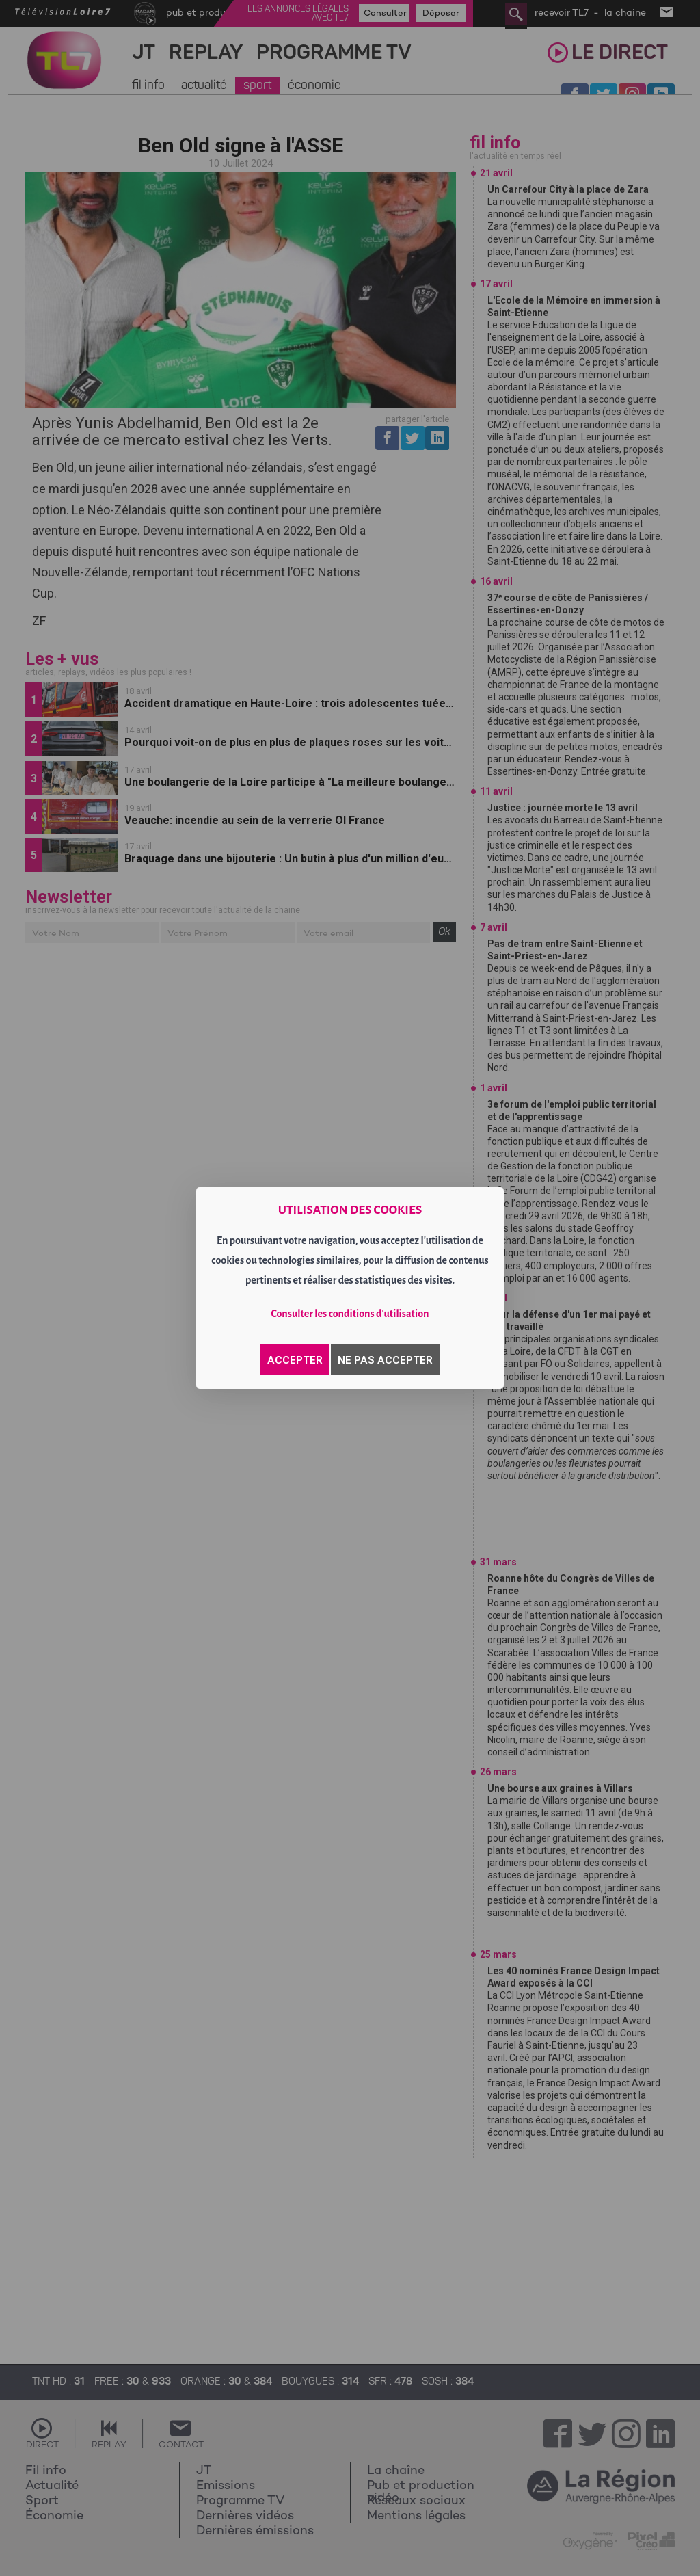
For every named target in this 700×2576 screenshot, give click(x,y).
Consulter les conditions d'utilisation (350, 1313)
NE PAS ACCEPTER (385, 1360)
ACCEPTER (295, 1360)
